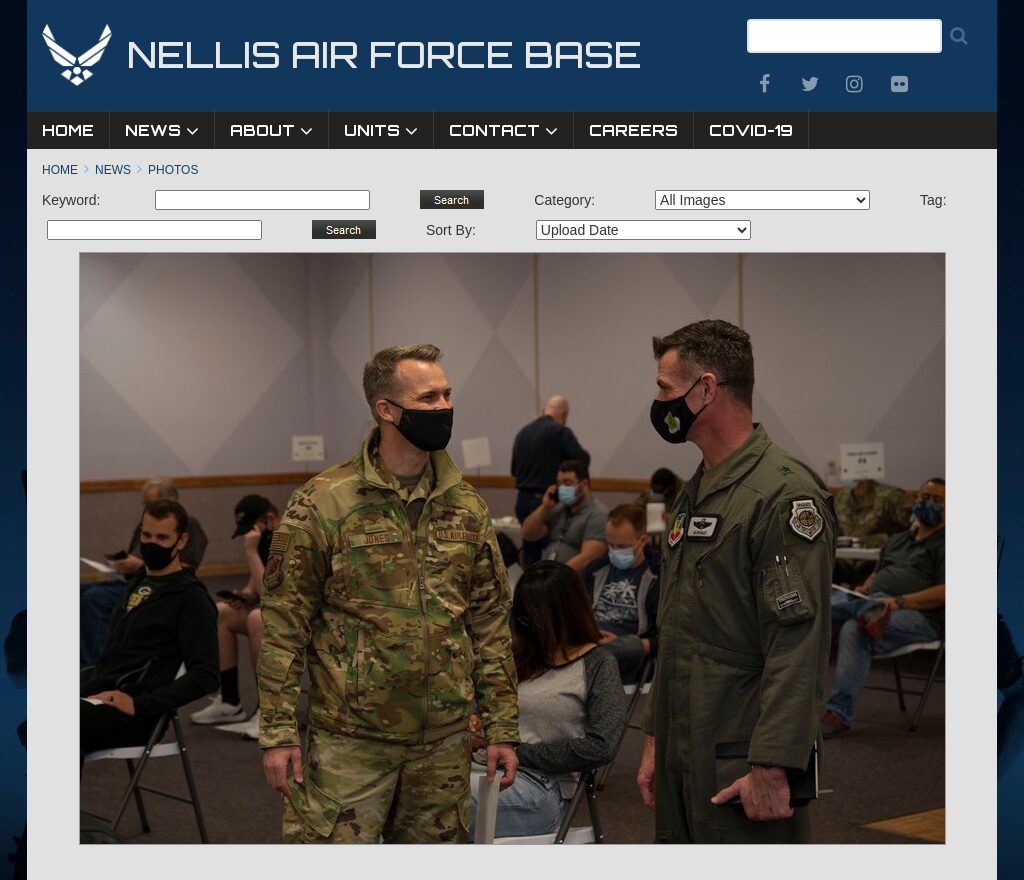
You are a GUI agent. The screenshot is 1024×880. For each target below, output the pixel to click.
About (271, 130)
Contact (503, 130)
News (162, 130)
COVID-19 (751, 130)
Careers (633, 130)
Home (68, 130)
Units (381, 130)
